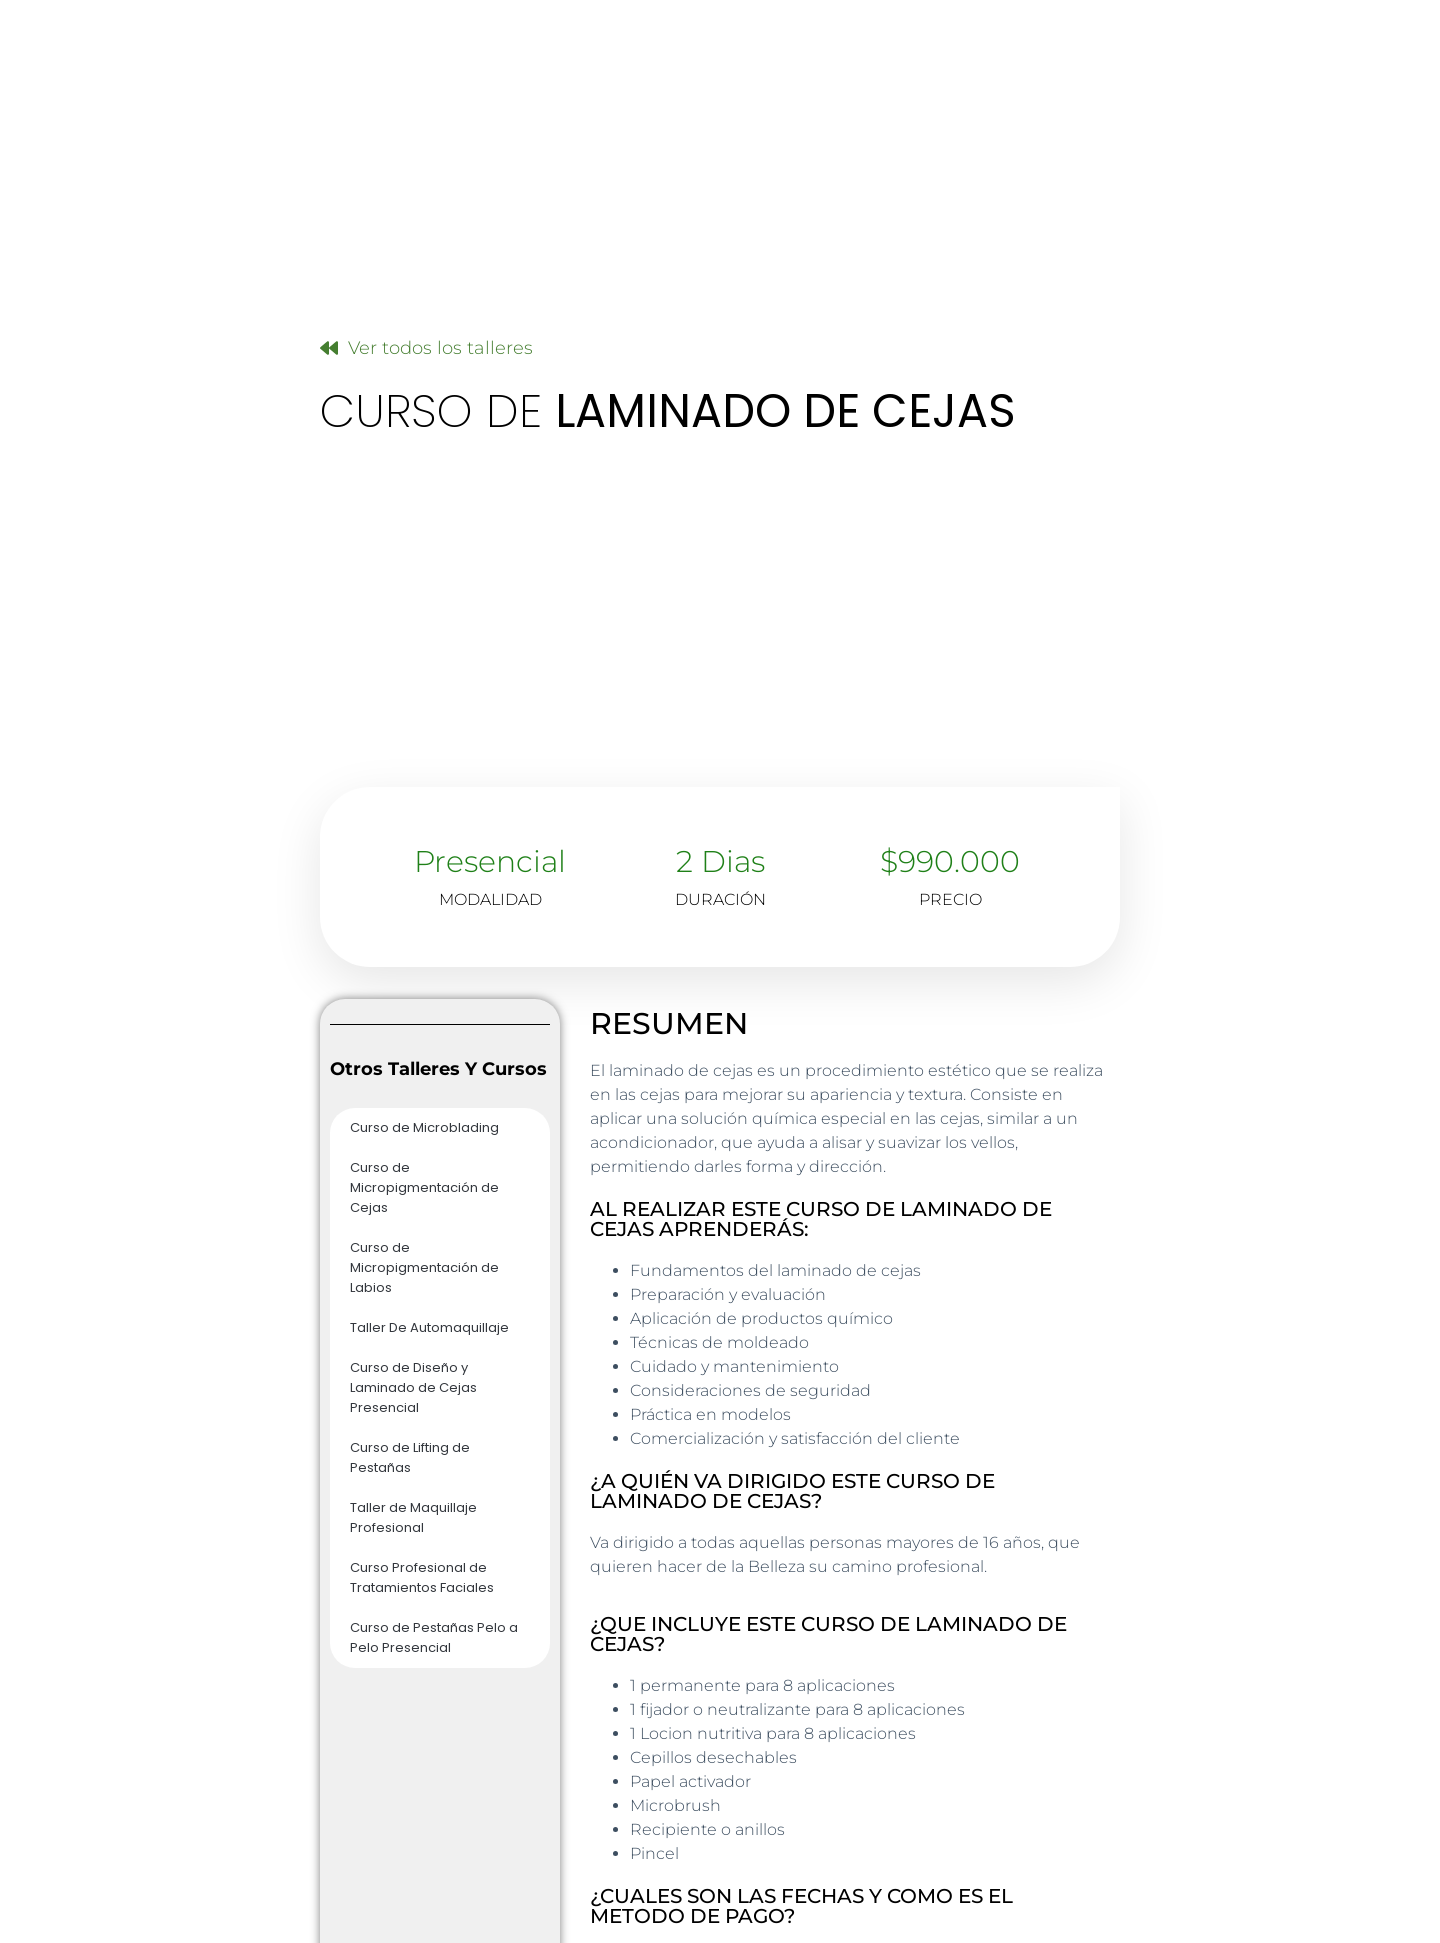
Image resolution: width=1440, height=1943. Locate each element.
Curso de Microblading (424, 1127)
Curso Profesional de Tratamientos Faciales (422, 1577)
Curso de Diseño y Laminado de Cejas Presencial (413, 1387)
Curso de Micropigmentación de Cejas (424, 1187)
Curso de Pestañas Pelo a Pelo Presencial (434, 1637)
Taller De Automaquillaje (429, 1327)
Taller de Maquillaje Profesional (413, 1517)
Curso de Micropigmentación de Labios (424, 1267)
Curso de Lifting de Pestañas (410, 1457)
